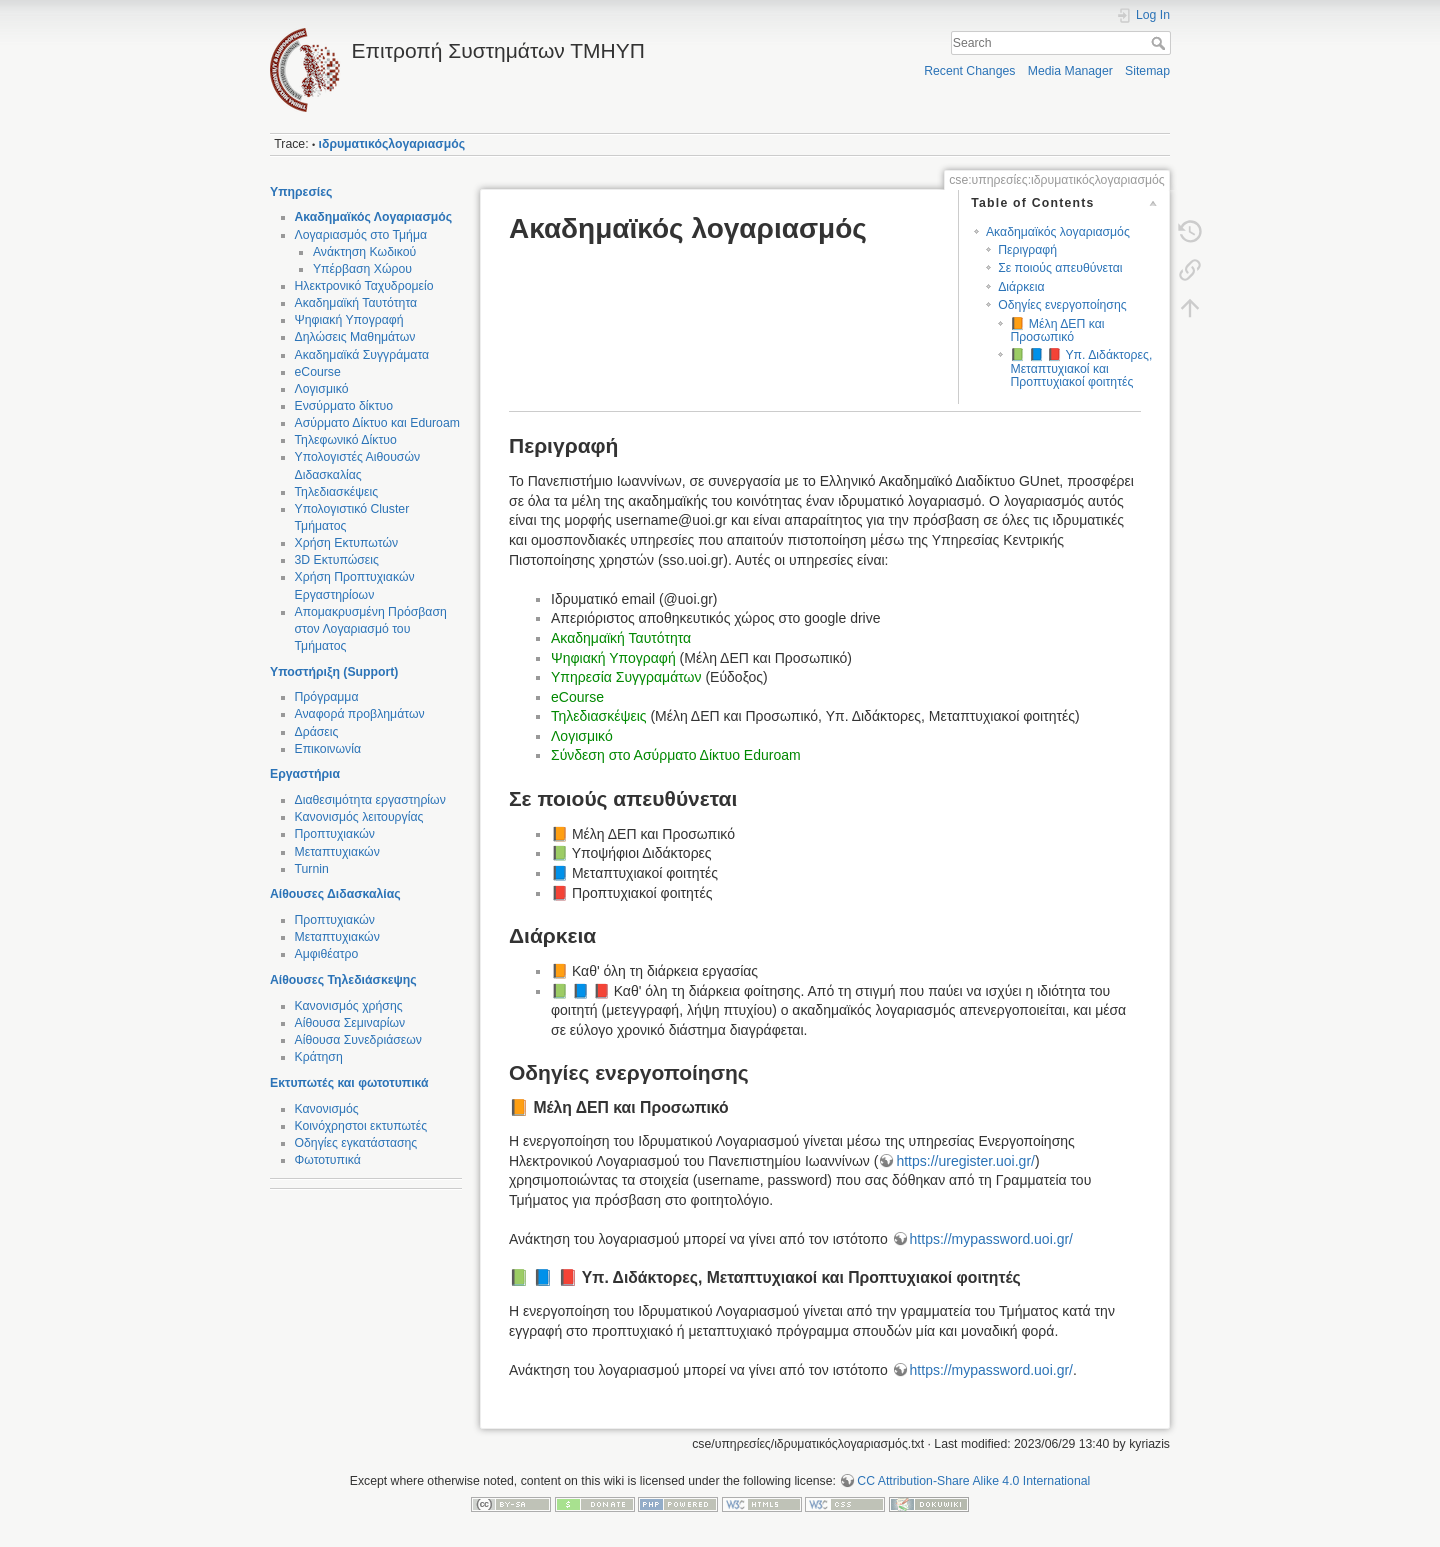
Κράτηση (319, 1057)
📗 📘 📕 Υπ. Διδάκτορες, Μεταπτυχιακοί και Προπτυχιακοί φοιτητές (1081, 368)
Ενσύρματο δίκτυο (344, 406)
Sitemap (1147, 71)
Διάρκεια (1021, 287)
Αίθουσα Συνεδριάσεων (358, 1040)
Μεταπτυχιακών (337, 852)
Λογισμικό (322, 389)
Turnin (312, 869)
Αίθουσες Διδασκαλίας (335, 894)
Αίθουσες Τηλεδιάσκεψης (343, 980)
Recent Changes (969, 71)
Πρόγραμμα (327, 697)
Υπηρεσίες (301, 192)
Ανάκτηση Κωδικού (364, 252)
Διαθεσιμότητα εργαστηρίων (370, 800)
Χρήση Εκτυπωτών (347, 543)
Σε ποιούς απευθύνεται (1060, 268)
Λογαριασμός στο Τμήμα (361, 235)
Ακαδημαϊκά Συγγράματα (362, 355)
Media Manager (1070, 71)
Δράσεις (317, 732)
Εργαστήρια (305, 774)
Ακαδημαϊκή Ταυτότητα (356, 303)
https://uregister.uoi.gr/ (965, 1161)
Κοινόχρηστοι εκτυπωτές (361, 1126)
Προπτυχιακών (335, 834)
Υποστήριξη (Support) (334, 672)
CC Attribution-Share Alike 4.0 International (973, 1481)
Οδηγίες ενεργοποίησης (1062, 305)
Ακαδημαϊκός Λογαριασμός (374, 217)
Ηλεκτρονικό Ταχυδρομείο (364, 286)
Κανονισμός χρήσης (349, 1006)
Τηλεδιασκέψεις (337, 492)
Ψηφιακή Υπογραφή (349, 320)
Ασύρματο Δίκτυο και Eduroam (377, 423)
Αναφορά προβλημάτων (360, 714)
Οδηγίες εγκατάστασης (356, 1143)
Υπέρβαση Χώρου (362, 269)
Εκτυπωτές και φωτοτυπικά (349, 1083)
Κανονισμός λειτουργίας (359, 817)
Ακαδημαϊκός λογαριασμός (1058, 232)
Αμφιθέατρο (327, 954)
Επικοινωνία (328, 749)
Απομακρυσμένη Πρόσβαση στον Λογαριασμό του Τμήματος (371, 629)
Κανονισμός (327, 1109)
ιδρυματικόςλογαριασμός (392, 144)
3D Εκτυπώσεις (337, 560)
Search (1160, 43)
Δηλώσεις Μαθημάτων (355, 337)
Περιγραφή (1027, 250)
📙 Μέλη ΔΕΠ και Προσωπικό (1057, 330)
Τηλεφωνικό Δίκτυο (346, 440)
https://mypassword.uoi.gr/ (991, 1239)
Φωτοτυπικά (328, 1160)
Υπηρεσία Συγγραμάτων (626, 677)
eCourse (318, 372)
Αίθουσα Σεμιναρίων (350, 1023)
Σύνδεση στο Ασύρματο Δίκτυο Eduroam (676, 755)
